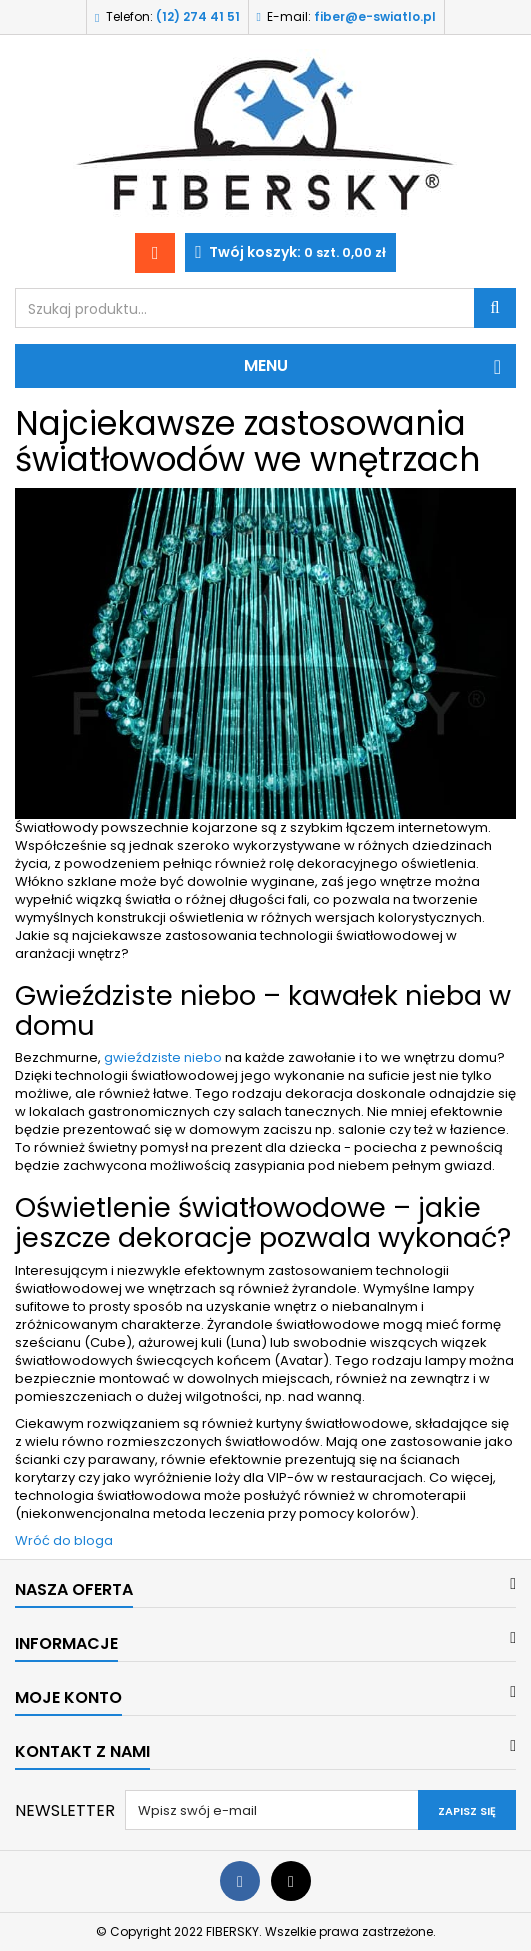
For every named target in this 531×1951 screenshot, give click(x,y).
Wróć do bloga (64, 1540)
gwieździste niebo (163, 1057)
